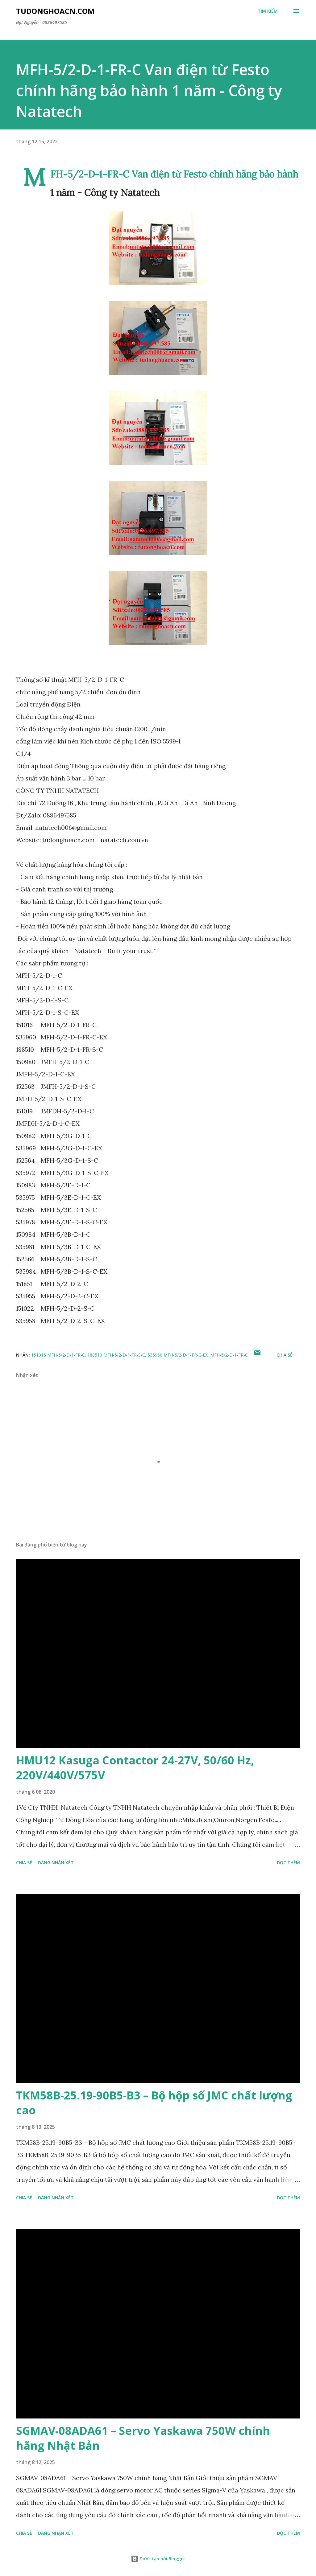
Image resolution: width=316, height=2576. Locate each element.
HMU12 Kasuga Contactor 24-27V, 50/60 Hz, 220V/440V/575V (135, 1768)
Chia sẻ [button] (284, 1355)
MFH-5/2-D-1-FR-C (229, 1355)
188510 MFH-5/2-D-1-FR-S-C (116, 1355)
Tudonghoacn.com (55, 11)
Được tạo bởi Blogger (158, 2559)
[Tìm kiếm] (268, 11)
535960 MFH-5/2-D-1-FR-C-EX (178, 1355)
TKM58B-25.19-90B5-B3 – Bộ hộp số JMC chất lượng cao (154, 2103)
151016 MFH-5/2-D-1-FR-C (58, 1355)
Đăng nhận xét (56, 1862)
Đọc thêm (288, 1862)
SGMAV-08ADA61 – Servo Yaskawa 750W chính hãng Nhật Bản (143, 2438)
